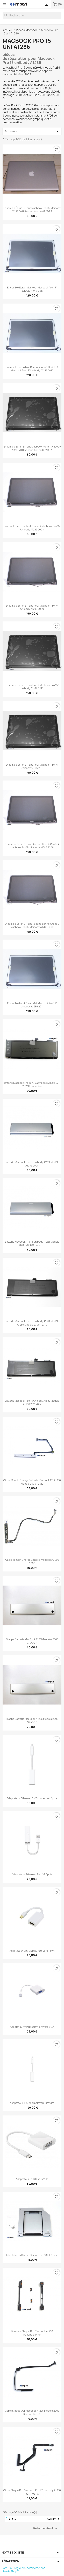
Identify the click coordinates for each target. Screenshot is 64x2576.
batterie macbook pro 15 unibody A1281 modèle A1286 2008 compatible (32, 1243)
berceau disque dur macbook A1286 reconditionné (32, 2333)
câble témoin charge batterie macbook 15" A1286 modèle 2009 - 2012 (32, 1482)
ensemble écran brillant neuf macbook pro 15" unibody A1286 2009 (32, 607)
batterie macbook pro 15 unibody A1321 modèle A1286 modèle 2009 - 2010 (32, 1323)
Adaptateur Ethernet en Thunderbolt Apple (32, 1798)
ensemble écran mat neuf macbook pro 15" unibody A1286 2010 (32, 289)
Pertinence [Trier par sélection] (32, 131)
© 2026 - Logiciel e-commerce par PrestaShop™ (24, 2569)
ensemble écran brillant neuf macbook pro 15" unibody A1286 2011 (32, 766)
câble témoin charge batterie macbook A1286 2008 (32, 1561)
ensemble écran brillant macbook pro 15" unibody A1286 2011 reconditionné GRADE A (32, 448)
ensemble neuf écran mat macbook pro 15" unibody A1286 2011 (32, 1005)
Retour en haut (45, 2528)
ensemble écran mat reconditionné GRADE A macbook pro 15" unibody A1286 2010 (32, 368)
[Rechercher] (32, 15)
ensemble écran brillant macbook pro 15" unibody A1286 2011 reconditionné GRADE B (32, 209)
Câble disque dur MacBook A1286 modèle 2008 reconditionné (32, 2412)
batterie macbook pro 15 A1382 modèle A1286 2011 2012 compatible (32, 1084)
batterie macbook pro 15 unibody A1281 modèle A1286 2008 (32, 1163)
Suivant (53, 2519)
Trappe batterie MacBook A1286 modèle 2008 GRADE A (32, 1641)
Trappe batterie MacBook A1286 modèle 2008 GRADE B (32, 1720)
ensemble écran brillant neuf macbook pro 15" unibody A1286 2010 (32, 687)
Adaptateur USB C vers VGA (32, 2179)
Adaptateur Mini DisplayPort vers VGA (32, 2026)
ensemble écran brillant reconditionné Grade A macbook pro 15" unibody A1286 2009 (32, 846)
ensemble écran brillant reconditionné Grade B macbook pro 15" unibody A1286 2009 (32, 925)
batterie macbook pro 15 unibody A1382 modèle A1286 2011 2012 (32, 1402)
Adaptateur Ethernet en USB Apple (32, 1874)
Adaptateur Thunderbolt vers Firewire (32, 2103)
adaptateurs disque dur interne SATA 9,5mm (32, 2255)
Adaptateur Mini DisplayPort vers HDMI (32, 1950)
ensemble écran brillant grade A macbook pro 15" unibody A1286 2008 (32, 527)
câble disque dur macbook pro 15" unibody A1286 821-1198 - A (32, 2492)
